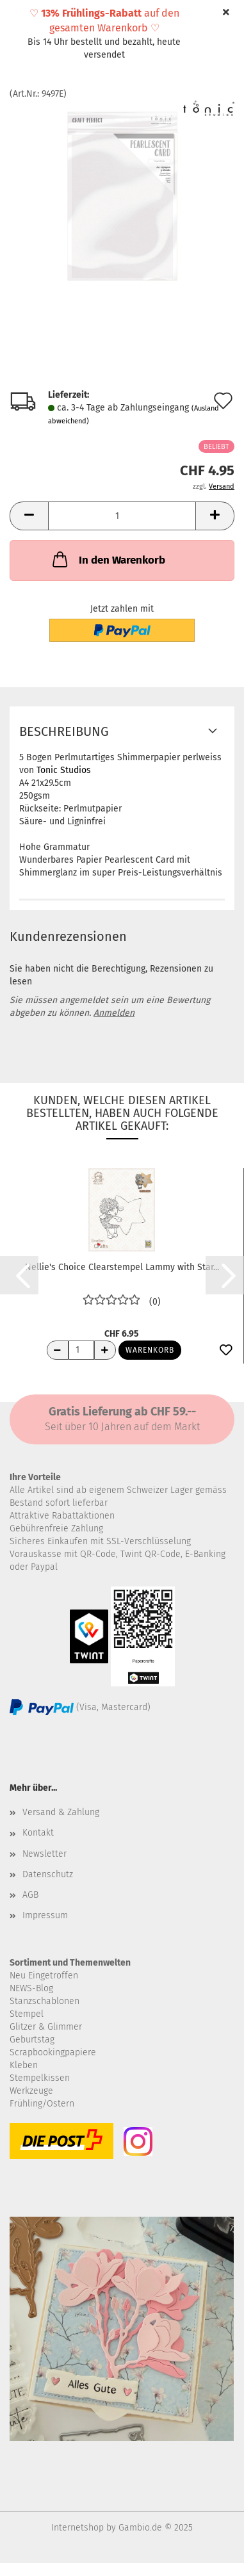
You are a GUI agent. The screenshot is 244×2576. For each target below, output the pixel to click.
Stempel (27, 2014)
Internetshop (77, 2527)
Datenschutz (47, 1874)
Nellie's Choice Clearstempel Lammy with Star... (122, 1267)
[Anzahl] (122, 515)
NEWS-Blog (31, 1988)
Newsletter (44, 1853)
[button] (29, 515)
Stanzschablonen (44, 2001)
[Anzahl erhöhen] (105, 1350)
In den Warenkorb (107, 559)
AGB (30, 1894)
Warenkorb (150, 1350)
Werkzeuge (31, 2090)
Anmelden (114, 1012)
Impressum (45, 1915)
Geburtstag (32, 2039)
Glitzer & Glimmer (46, 2026)
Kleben (24, 2065)
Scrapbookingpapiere (53, 2052)
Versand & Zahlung (60, 1812)
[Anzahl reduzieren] (58, 1350)
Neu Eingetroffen (44, 1975)
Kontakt (38, 1832)
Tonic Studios (64, 770)
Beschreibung (64, 731)
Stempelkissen (40, 2078)
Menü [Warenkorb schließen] (19, 19)
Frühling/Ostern (42, 2103)
